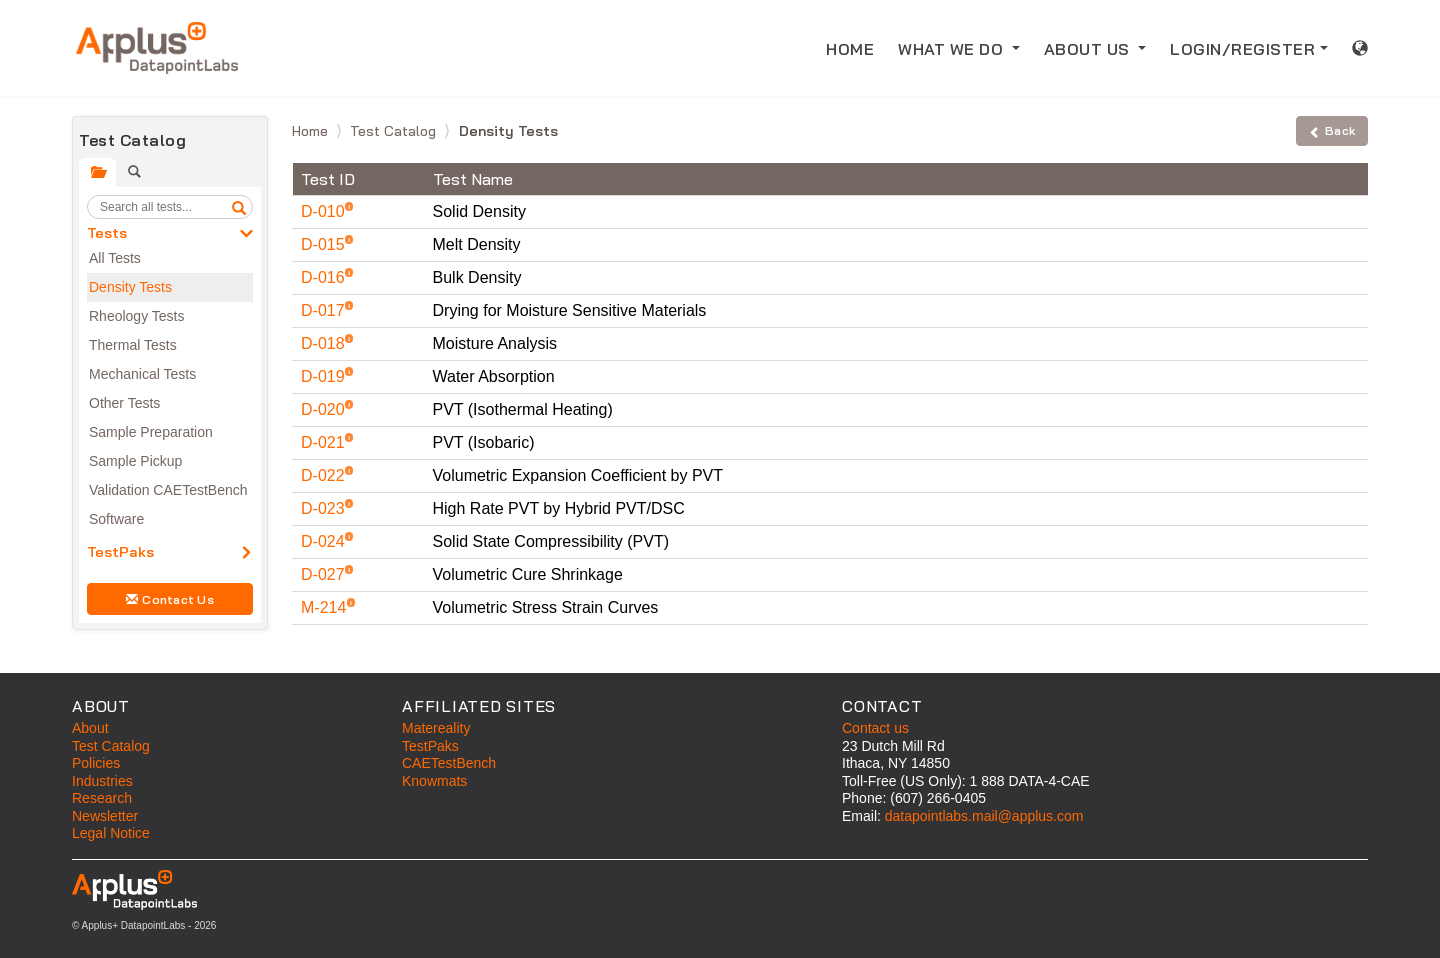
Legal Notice (111, 833)
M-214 (326, 607)
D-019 (325, 376)
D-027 (325, 574)
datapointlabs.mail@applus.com (984, 816)
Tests (107, 233)
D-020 (325, 409)
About (90, 728)
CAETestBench (449, 763)
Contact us (875, 728)
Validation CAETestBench (168, 490)
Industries (102, 781)
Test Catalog (395, 131)
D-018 (325, 343)
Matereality (436, 728)
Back (1332, 130)
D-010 (325, 211)
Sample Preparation (151, 432)
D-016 (325, 277)
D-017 (325, 310)
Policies (96, 763)
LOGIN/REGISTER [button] (1242, 49)
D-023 (325, 508)
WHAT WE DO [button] (953, 49)
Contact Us (170, 599)
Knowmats (434, 781)
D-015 (325, 244)
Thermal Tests (133, 345)
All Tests (115, 258)
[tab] (97, 172)
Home (312, 131)
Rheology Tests (136, 316)
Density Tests (130, 287)
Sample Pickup (135, 461)
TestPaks (120, 552)
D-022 (325, 475)
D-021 (325, 442)
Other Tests (124, 403)
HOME (856, 47)
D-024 (325, 541)
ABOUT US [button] (1089, 49)
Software (116, 519)
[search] (239, 207)
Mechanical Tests (142, 374)
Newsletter (105, 816)
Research (102, 798)
